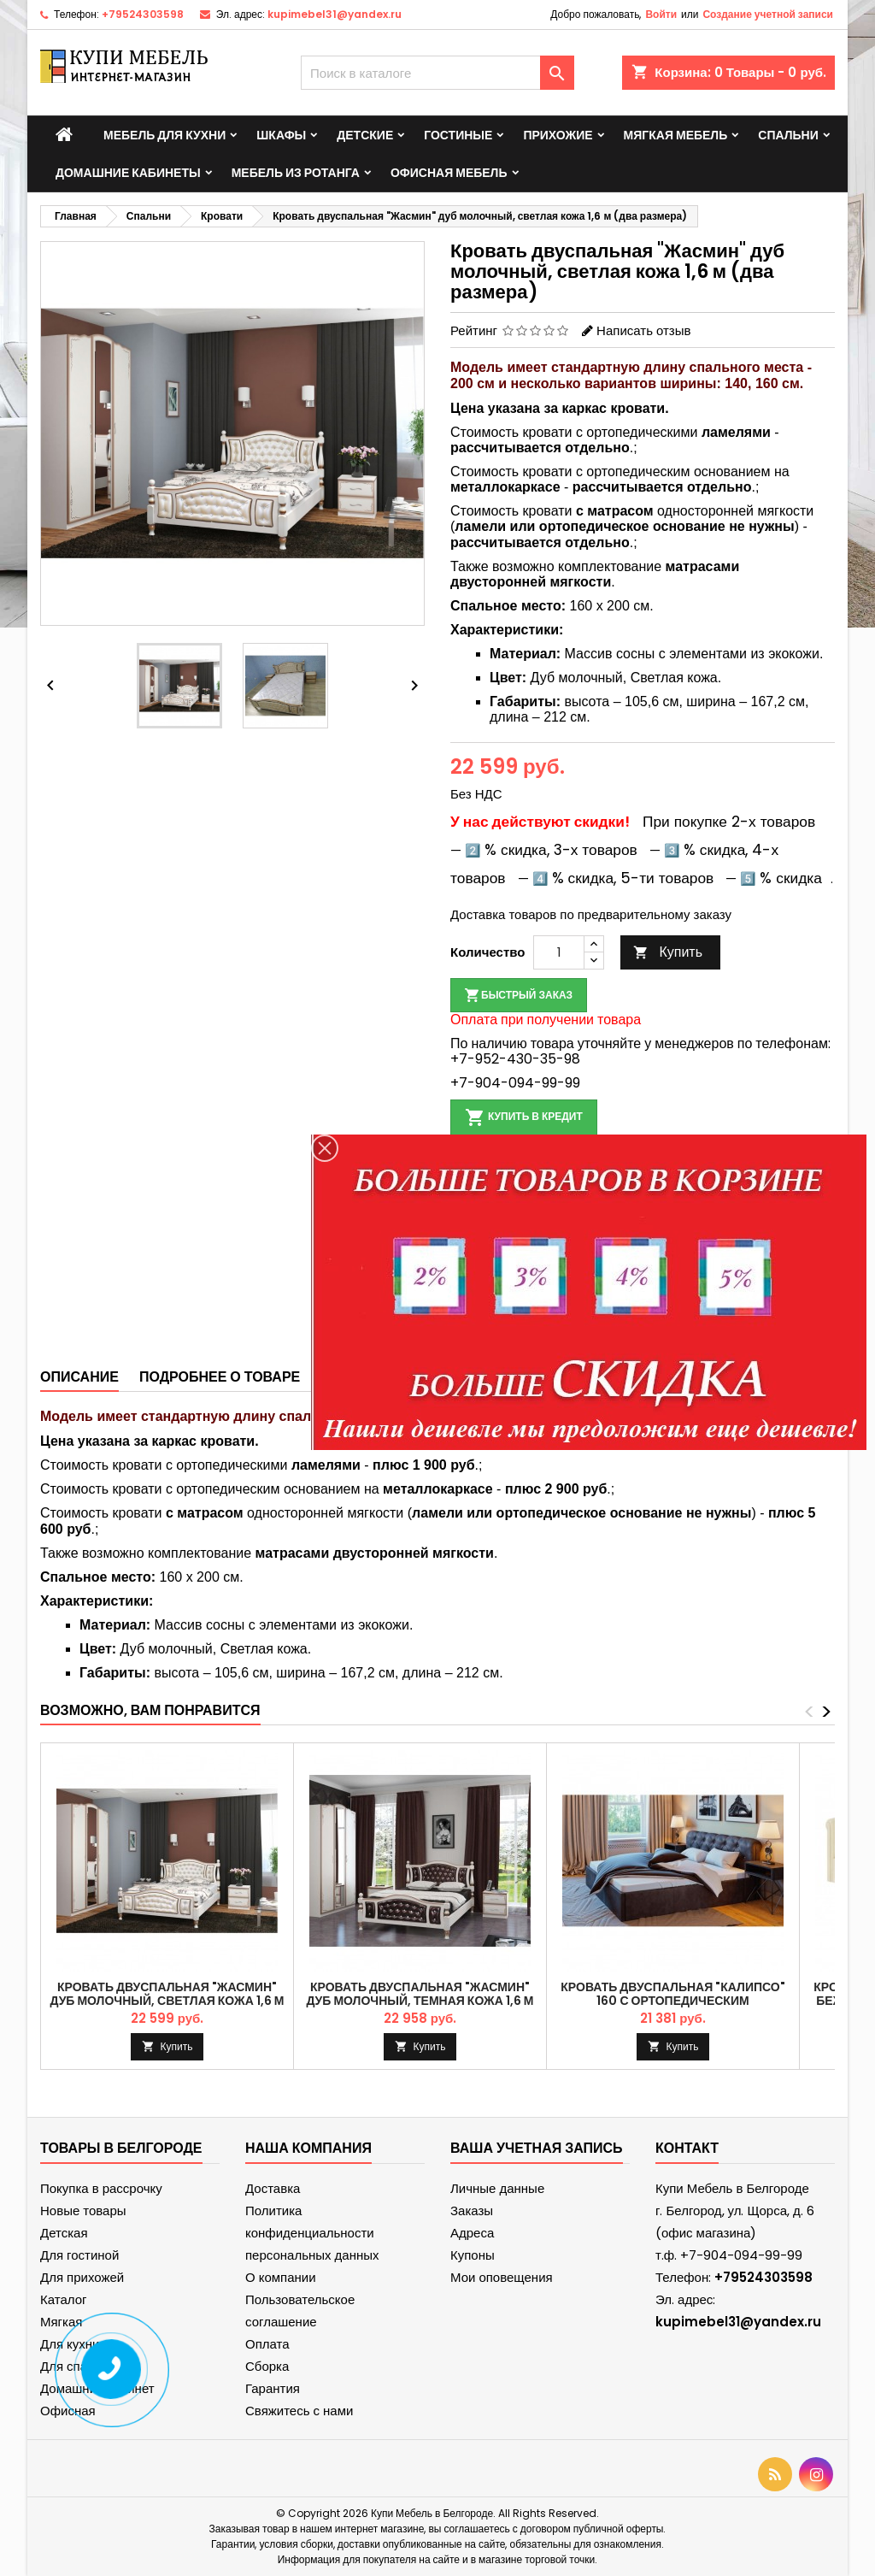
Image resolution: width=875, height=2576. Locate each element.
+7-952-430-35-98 (515, 1059)
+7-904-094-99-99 (515, 1083)
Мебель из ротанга (296, 172)
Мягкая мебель (676, 135)
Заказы (471, 2210)
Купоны (472, 2255)
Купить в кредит (524, 1117)
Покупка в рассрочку (101, 2188)
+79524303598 (143, 14)
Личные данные (497, 2188)
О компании (280, 2277)
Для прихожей (82, 2277)
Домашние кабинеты (128, 172)
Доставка (272, 2188)
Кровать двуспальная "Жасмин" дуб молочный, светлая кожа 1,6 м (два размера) (167, 2000)
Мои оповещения (501, 2277)
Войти (661, 14)
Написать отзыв (643, 330)
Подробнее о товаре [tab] (219, 1377)
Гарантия (272, 2388)
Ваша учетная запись (536, 2148)
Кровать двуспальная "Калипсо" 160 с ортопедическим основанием (672, 2000)
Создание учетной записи (767, 14)
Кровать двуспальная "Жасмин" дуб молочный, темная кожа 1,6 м (419, 1993)
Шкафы (281, 135)
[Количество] (558, 952)
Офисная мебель (449, 172)
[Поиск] (437, 73)
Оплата (267, 2344)
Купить (667, 952)
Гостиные (458, 135)
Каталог (63, 2299)
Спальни (788, 135)
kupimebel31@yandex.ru (334, 14)
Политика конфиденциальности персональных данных (312, 2233)
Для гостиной (79, 2255)
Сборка (267, 2366)
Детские (365, 135)
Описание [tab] (79, 1377)
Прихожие (557, 135)
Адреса (472, 2233)
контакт (687, 2148)
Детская (64, 2233)
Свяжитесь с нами (299, 2411)
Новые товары (83, 2210)
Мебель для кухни (164, 135)
